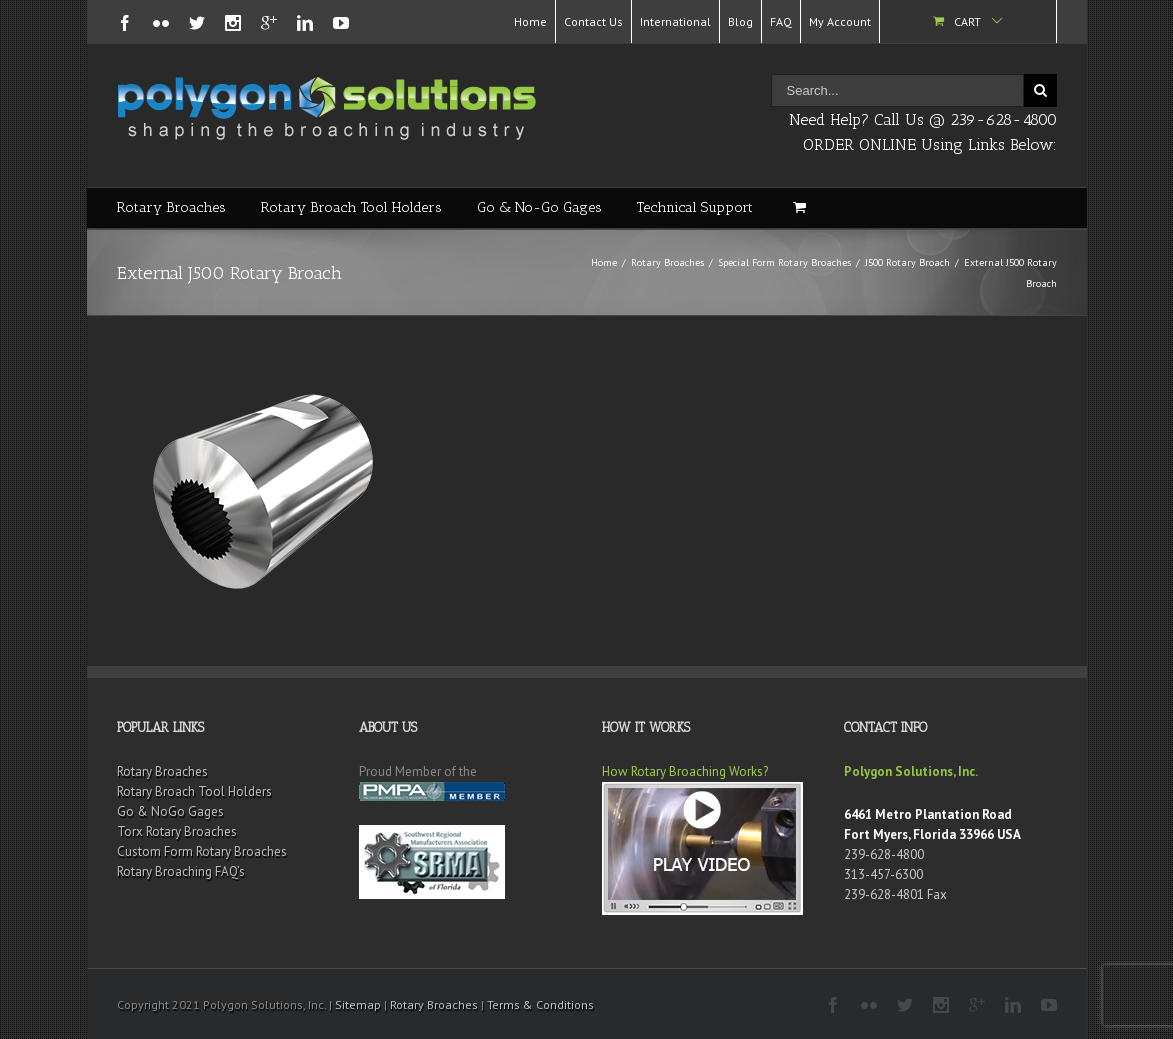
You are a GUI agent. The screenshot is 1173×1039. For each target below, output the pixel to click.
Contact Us (593, 21)
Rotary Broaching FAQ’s (181, 871)
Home (530, 21)
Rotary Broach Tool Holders (351, 207)
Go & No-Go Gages (539, 207)
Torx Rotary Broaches (177, 831)
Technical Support (695, 207)
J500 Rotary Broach (907, 262)
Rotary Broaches (171, 207)
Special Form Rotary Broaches (784, 262)
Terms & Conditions (540, 1004)
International (675, 21)
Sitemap (358, 1004)
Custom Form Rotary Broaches (202, 851)
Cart (967, 21)
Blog (740, 21)
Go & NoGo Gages (170, 811)
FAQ (781, 21)
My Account (840, 21)
